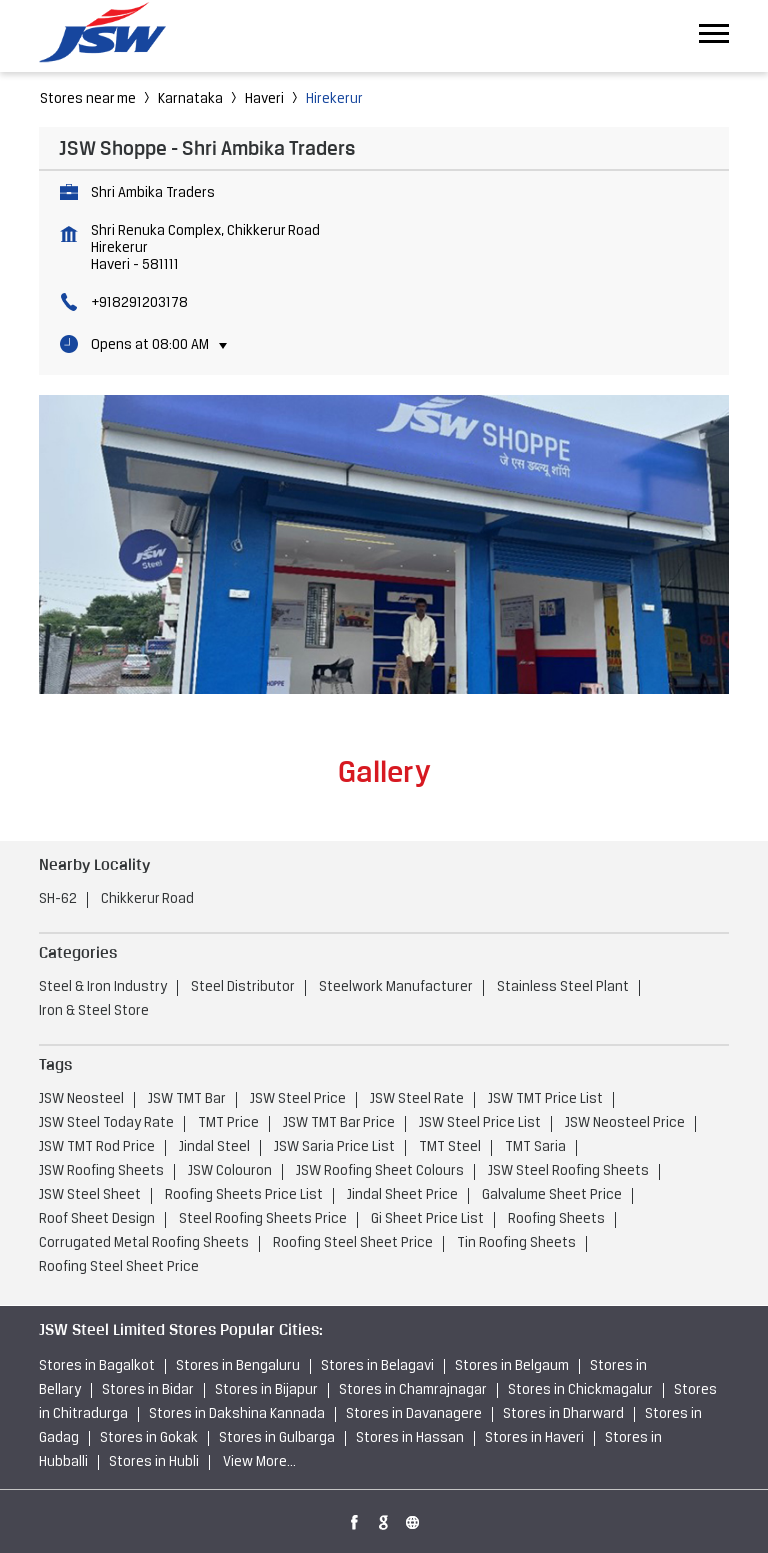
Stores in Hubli (154, 1462)
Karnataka (190, 99)
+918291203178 (139, 303)
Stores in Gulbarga (277, 1438)
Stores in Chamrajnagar (413, 1390)
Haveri (264, 99)
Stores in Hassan (410, 1438)
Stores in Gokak (149, 1438)
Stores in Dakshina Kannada (237, 1414)
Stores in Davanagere (414, 1414)
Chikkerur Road (147, 899)
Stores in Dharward (563, 1414)
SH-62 (58, 899)
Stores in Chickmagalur (580, 1390)
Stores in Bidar (148, 1390)
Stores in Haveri (534, 1438)
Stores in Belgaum (512, 1366)
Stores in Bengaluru (238, 1366)
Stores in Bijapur (266, 1390)
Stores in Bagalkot (97, 1366)
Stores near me (88, 99)
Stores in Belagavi (377, 1366)
